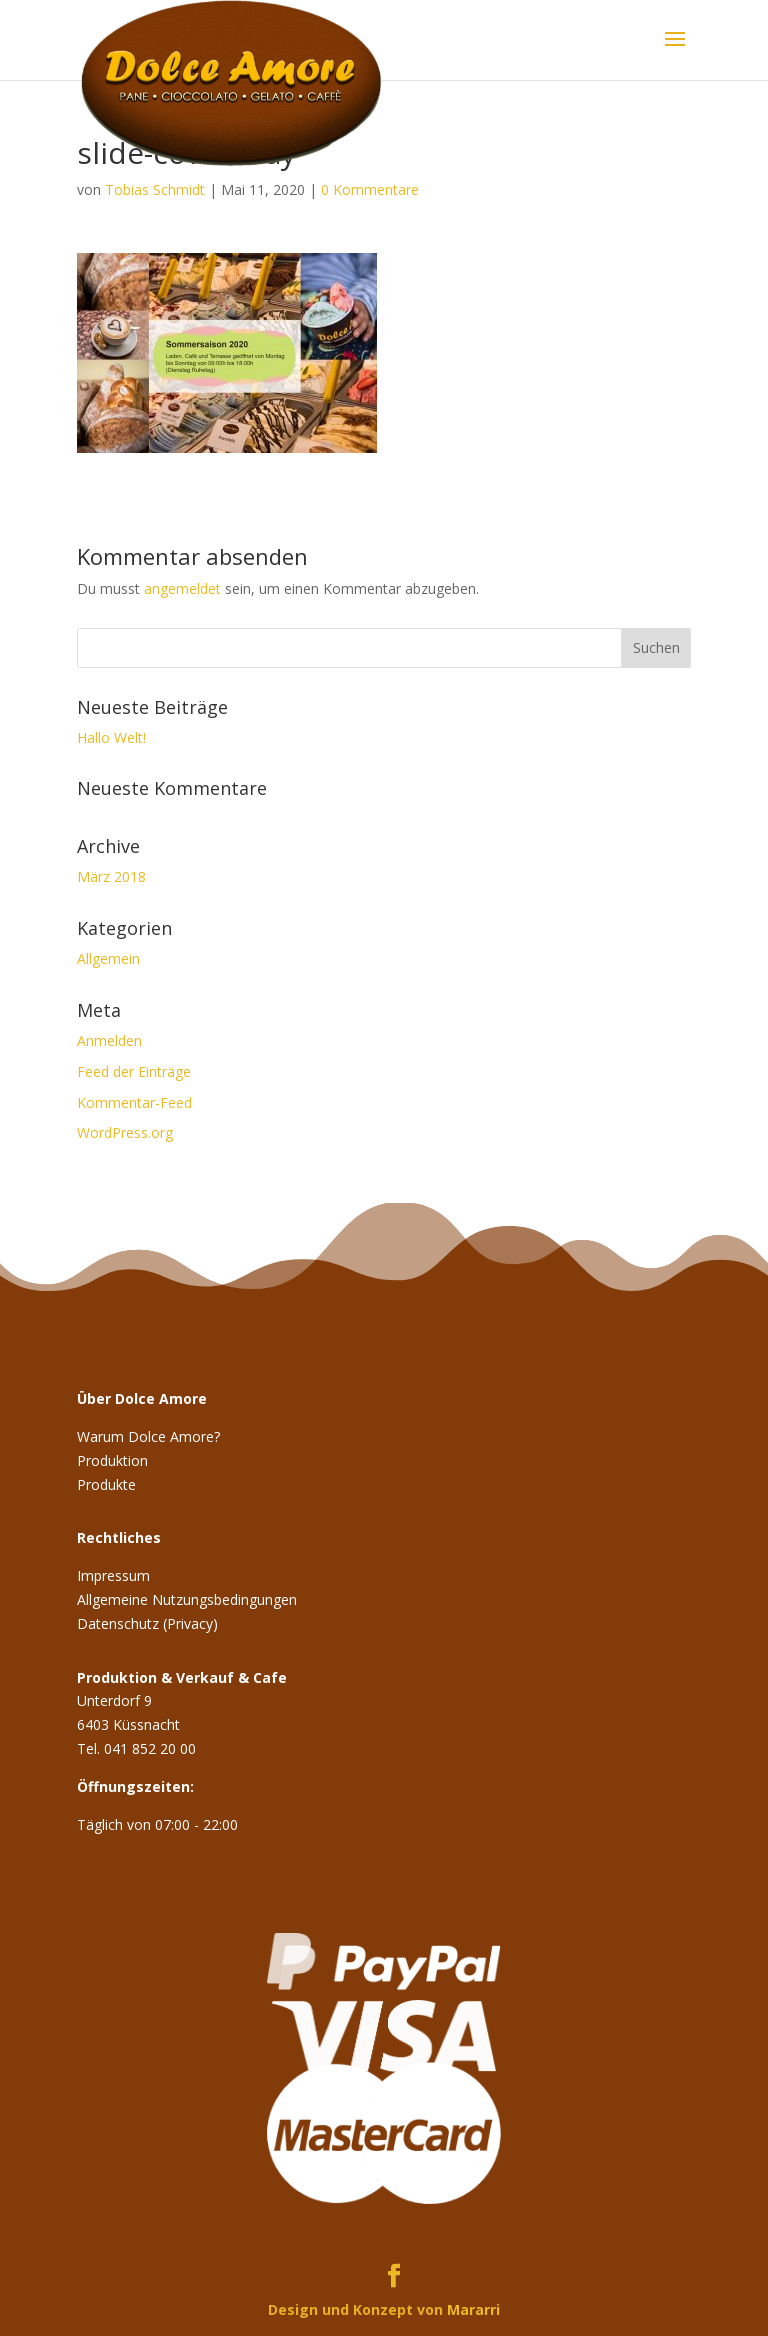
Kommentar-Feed (134, 1102)
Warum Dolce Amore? (148, 1436)
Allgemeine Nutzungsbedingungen (187, 1599)
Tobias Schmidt (155, 189)
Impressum (113, 1575)
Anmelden (109, 1040)
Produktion (112, 1460)
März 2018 (111, 876)
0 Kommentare (370, 189)
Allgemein (108, 958)
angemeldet (182, 588)
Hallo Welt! (111, 737)
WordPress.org (125, 1132)
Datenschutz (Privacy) (147, 1623)
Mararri (473, 2309)
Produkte (106, 1484)
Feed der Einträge (134, 1071)
